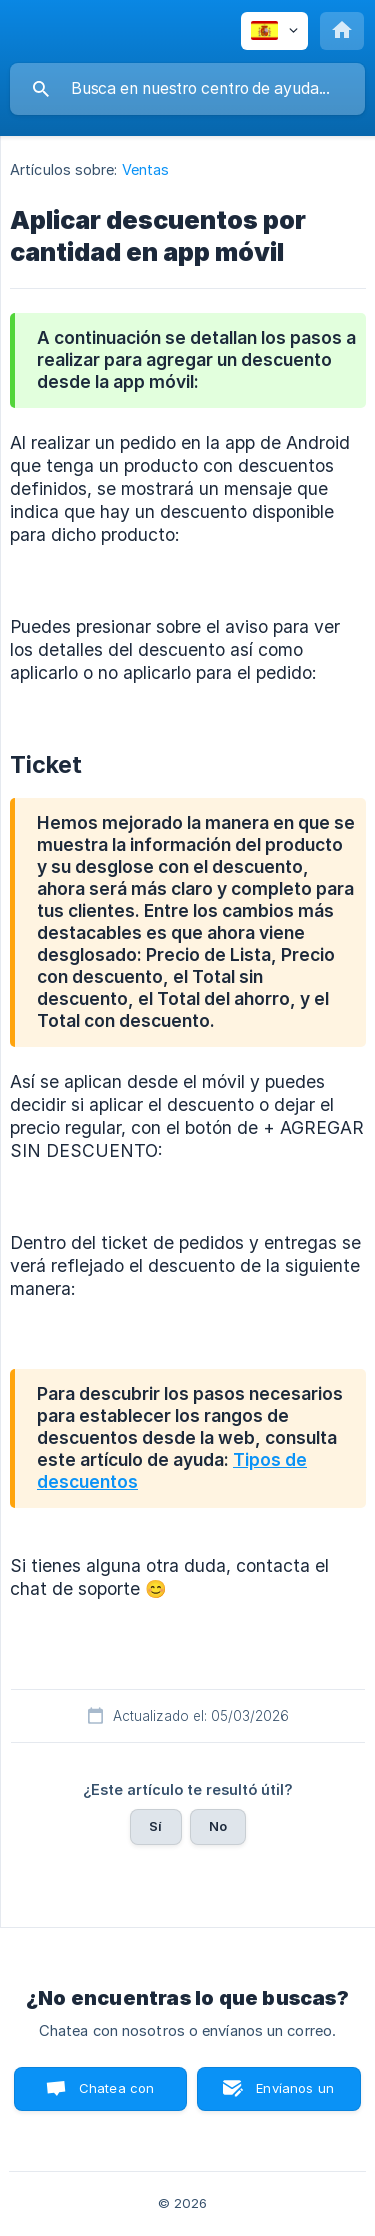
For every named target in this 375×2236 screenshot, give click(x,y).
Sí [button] (155, 1826)
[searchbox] (187, 89)
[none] (274, 31)
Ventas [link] (146, 169)
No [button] (218, 1826)
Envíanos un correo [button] (295, 2095)
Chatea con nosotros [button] (113, 2095)
